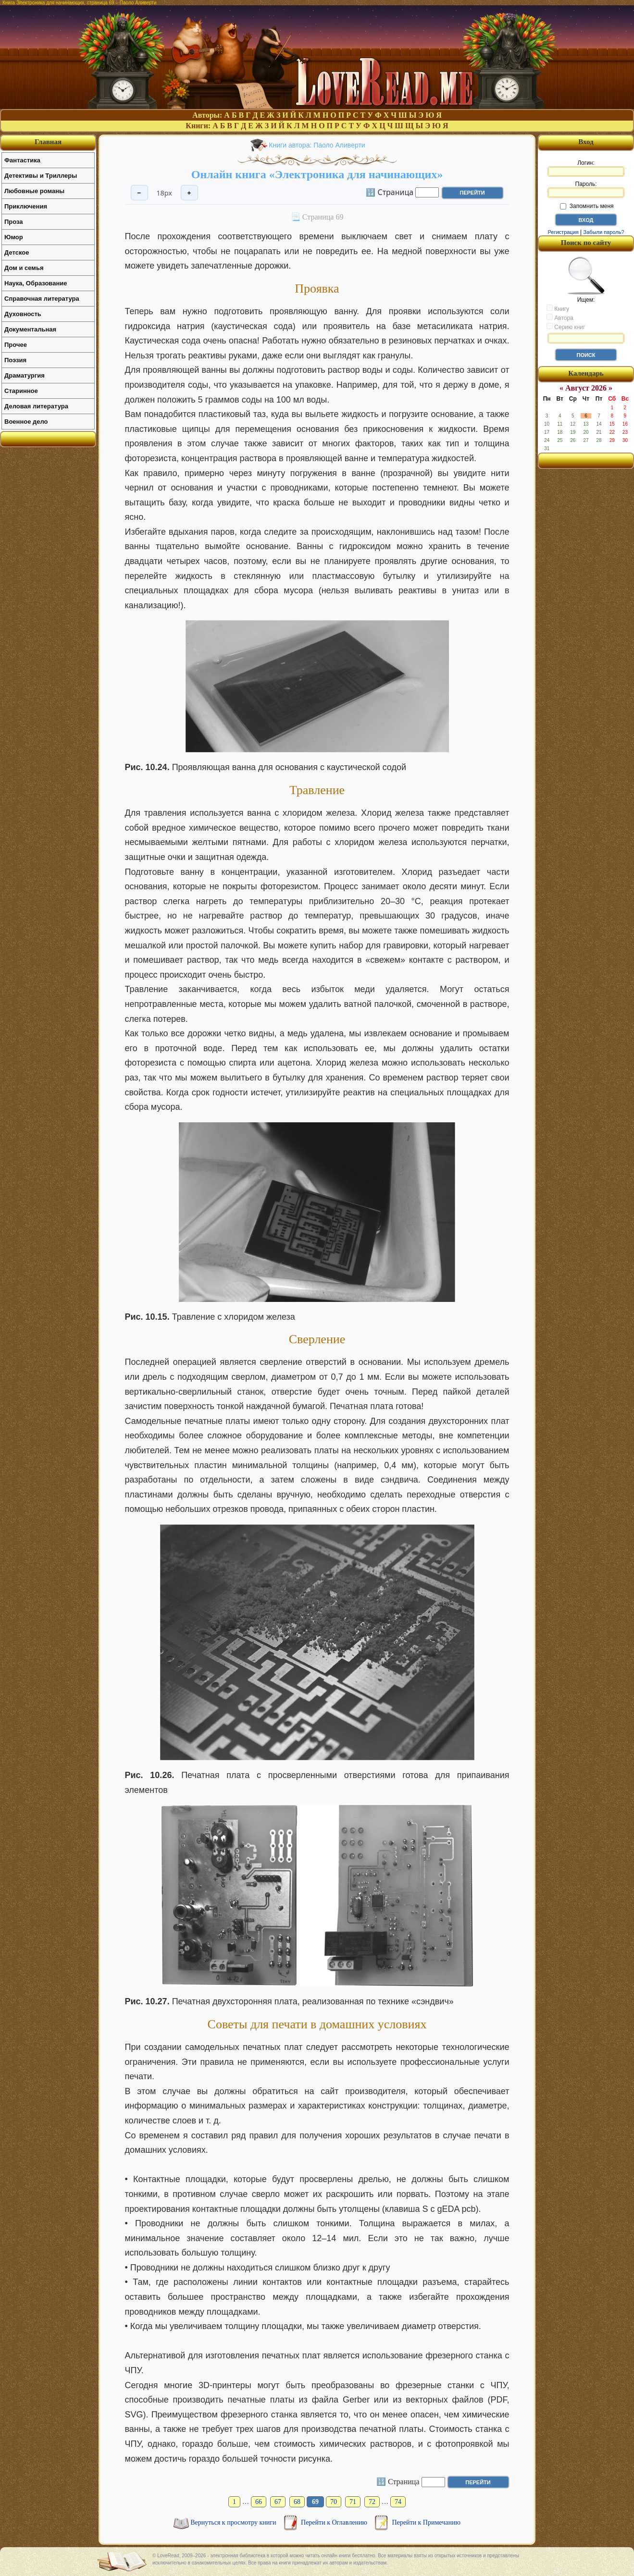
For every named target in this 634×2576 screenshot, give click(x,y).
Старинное (21, 390)
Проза (13, 221)
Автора (560, 317)
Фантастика (22, 160)
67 (277, 2501)
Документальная (30, 329)
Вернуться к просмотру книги (234, 2522)
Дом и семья (24, 267)
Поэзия (15, 360)
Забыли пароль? (604, 232)
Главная (48, 142)
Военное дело (26, 421)
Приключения (25, 206)
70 (333, 2501)
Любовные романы (34, 191)
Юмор (13, 237)
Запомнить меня (586, 206)
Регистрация (562, 232)
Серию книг (566, 327)
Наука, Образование (35, 283)
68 (297, 2501)
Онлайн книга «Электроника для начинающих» (317, 174)
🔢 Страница (389, 191)
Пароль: (585, 189)
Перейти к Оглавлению (335, 2522)
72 (372, 2501)
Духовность (22, 314)
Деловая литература (36, 406)
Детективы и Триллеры (40, 175)
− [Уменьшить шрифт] (139, 192)
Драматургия (24, 375)
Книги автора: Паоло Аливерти (317, 145)
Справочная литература (41, 298)
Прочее (15, 344)
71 (352, 2501)
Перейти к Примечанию (426, 2522)
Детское (16, 252)
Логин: (585, 168)
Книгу (558, 308)
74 (398, 2501)
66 (258, 2501)
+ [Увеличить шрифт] (189, 192)
